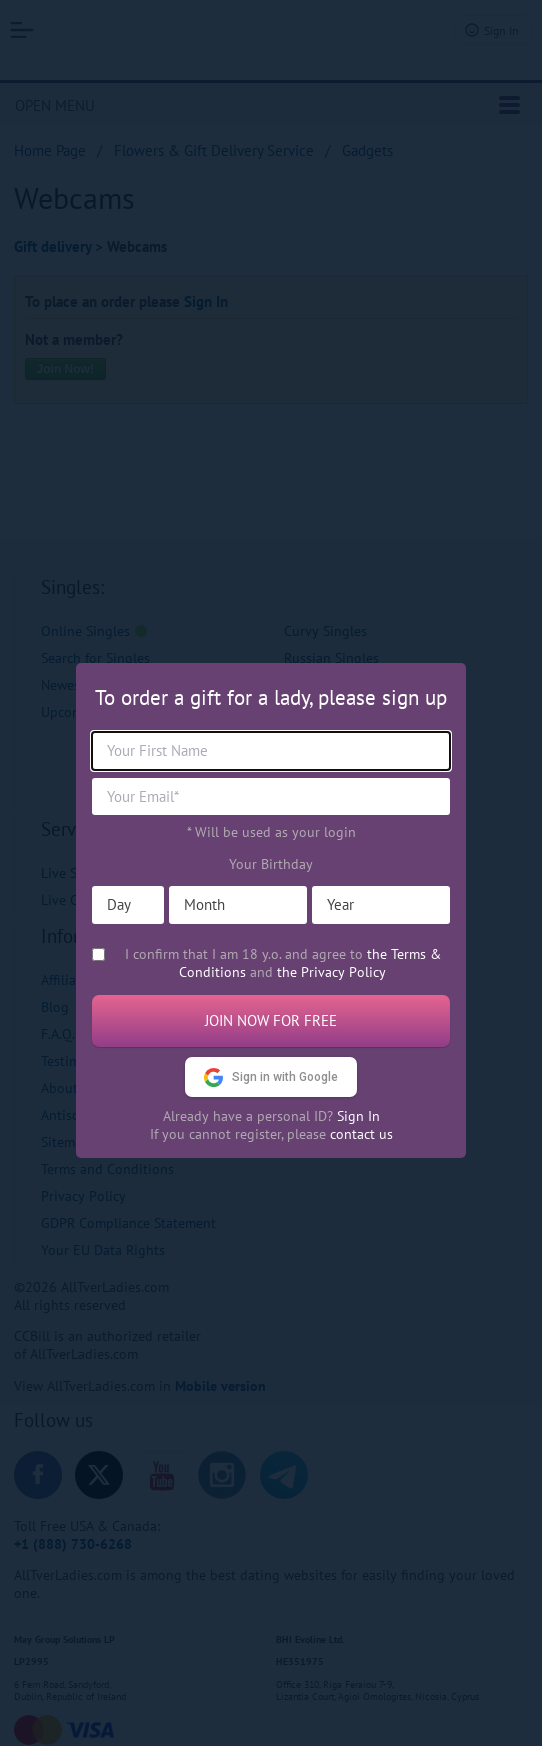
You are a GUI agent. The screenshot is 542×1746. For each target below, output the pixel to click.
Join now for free (271, 1020)
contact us (361, 1134)
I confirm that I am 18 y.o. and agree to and (283, 963)
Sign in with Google (271, 1077)
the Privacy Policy (331, 972)
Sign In (358, 1116)
